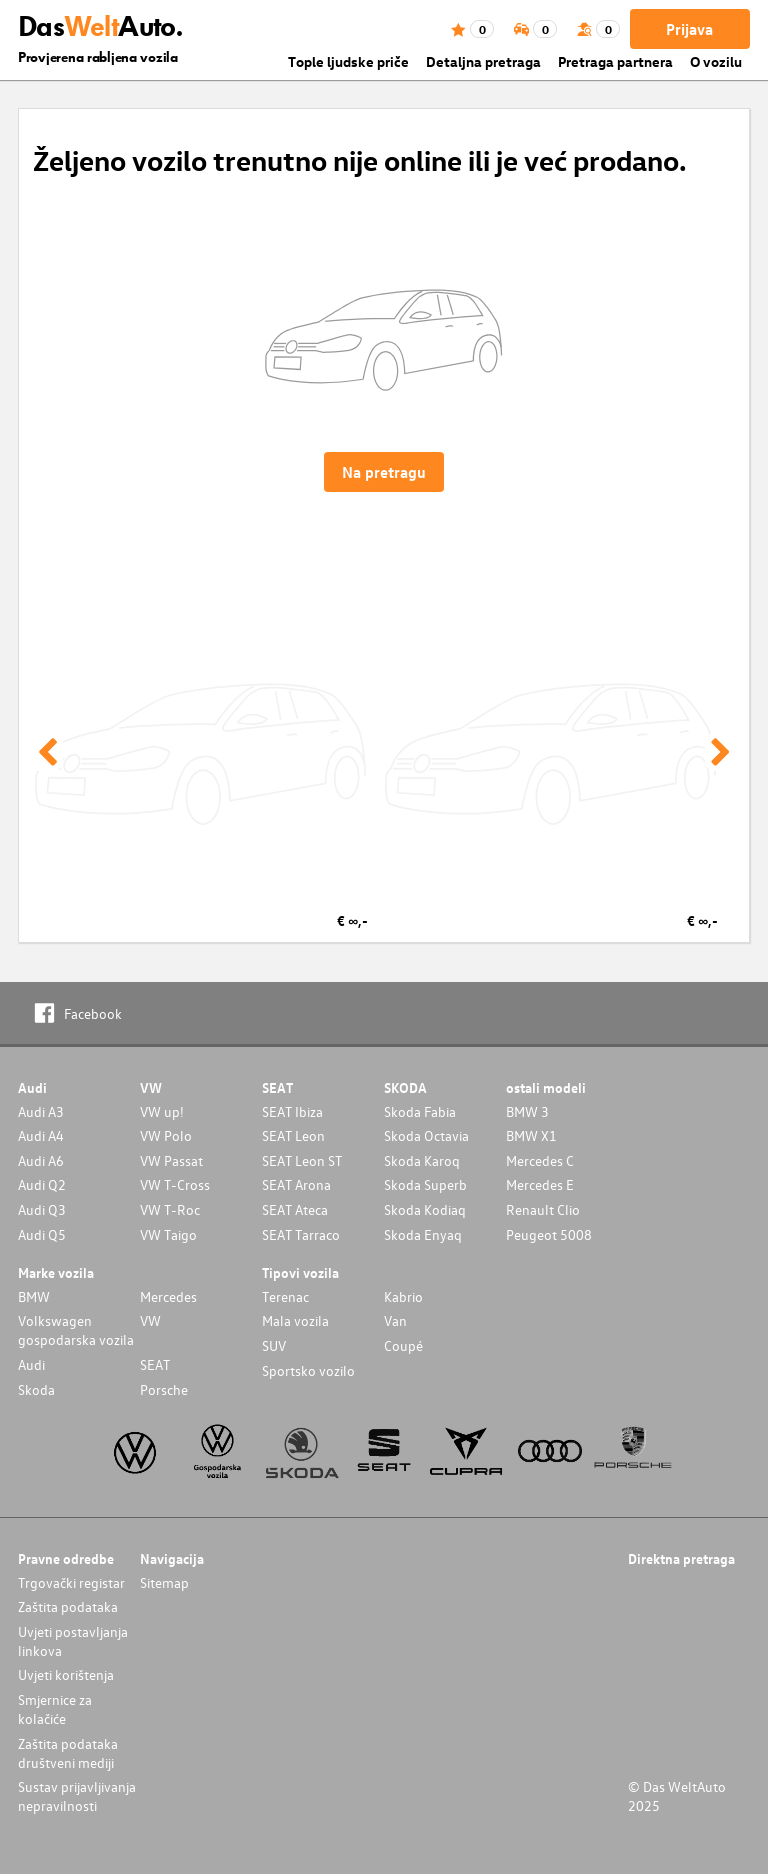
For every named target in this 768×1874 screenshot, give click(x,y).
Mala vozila (295, 1320)
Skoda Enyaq (423, 1234)
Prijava (689, 29)
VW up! (162, 1111)
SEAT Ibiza (292, 1111)
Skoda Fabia (420, 1111)
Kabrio (403, 1296)
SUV (274, 1345)
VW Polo (166, 1135)
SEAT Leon (293, 1135)
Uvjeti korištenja (66, 1674)
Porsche (164, 1389)
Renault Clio (543, 1209)
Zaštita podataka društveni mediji (68, 1753)
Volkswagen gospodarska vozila (76, 1330)
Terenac (285, 1296)
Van (395, 1320)
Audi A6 (41, 1160)
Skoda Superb (425, 1184)
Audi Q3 (42, 1209)
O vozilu (716, 61)
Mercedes (168, 1296)
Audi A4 (41, 1135)
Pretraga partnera (615, 61)
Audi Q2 (42, 1184)
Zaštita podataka (68, 1606)
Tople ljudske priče (348, 61)
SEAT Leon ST (302, 1160)
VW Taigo (168, 1234)
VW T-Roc (170, 1209)
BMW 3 (527, 1111)
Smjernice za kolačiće (55, 1709)
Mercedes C (540, 1160)
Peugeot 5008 (549, 1234)
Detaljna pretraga (483, 61)
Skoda (36, 1389)
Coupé (403, 1345)
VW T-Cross (175, 1184)
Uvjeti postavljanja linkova (73, 1641)
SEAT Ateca (295, 1209)
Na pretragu (384, 472)
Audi (31, 1364)
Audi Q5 (42, 1234)
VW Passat (171, 1160)
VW (150, 1320)
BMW (34, 1296)
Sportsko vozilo (308, 1370)
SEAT (155, 1364)
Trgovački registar (71, 1582)
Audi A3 (41, 1111)
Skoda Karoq (422, 1160)
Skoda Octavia (426, 1135)
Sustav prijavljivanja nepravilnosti (77, 1796)
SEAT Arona (296, 1184)
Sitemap (164, 1582)
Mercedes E (540, 1184)
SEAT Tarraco (301, 1234)
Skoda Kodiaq (425, 1209)
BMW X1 (531, 1135)
